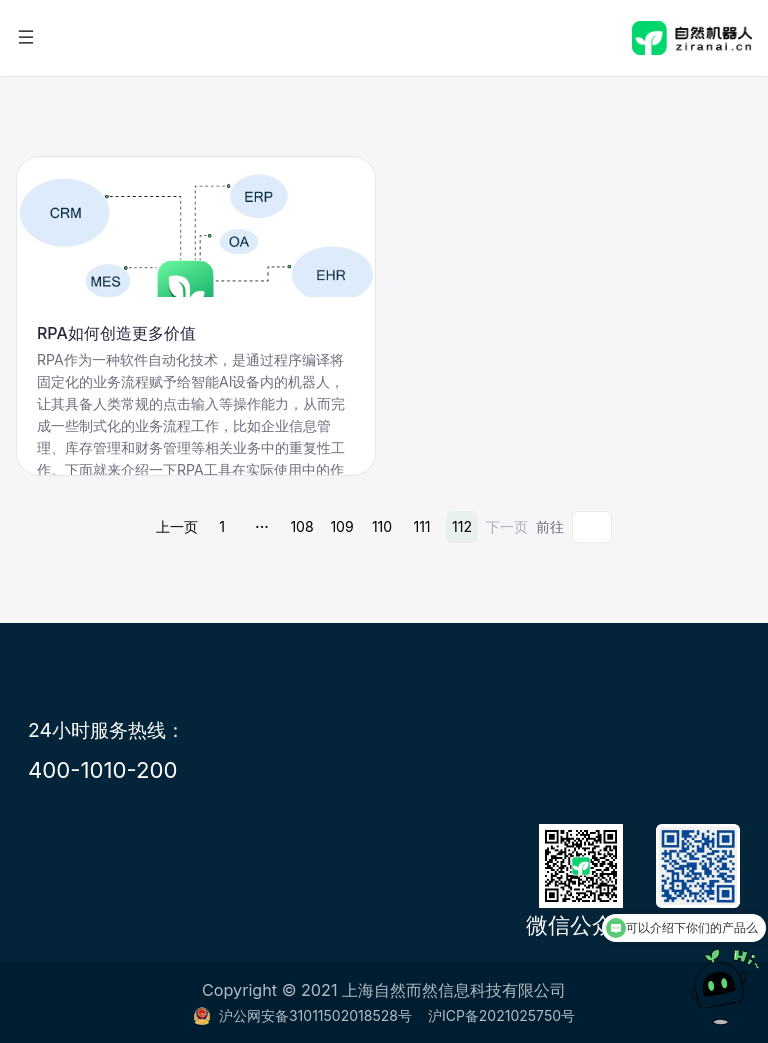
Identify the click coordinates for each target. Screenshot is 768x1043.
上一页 (177, 526)
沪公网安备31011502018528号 (302, 1015)
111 (421, 526)
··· (262, 527)
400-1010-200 (103, 769)
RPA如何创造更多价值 (116, 333)
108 (301, 526)
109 (341, 526)
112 (462, 526)
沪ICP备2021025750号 (501, 1015)
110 (382, 526)
